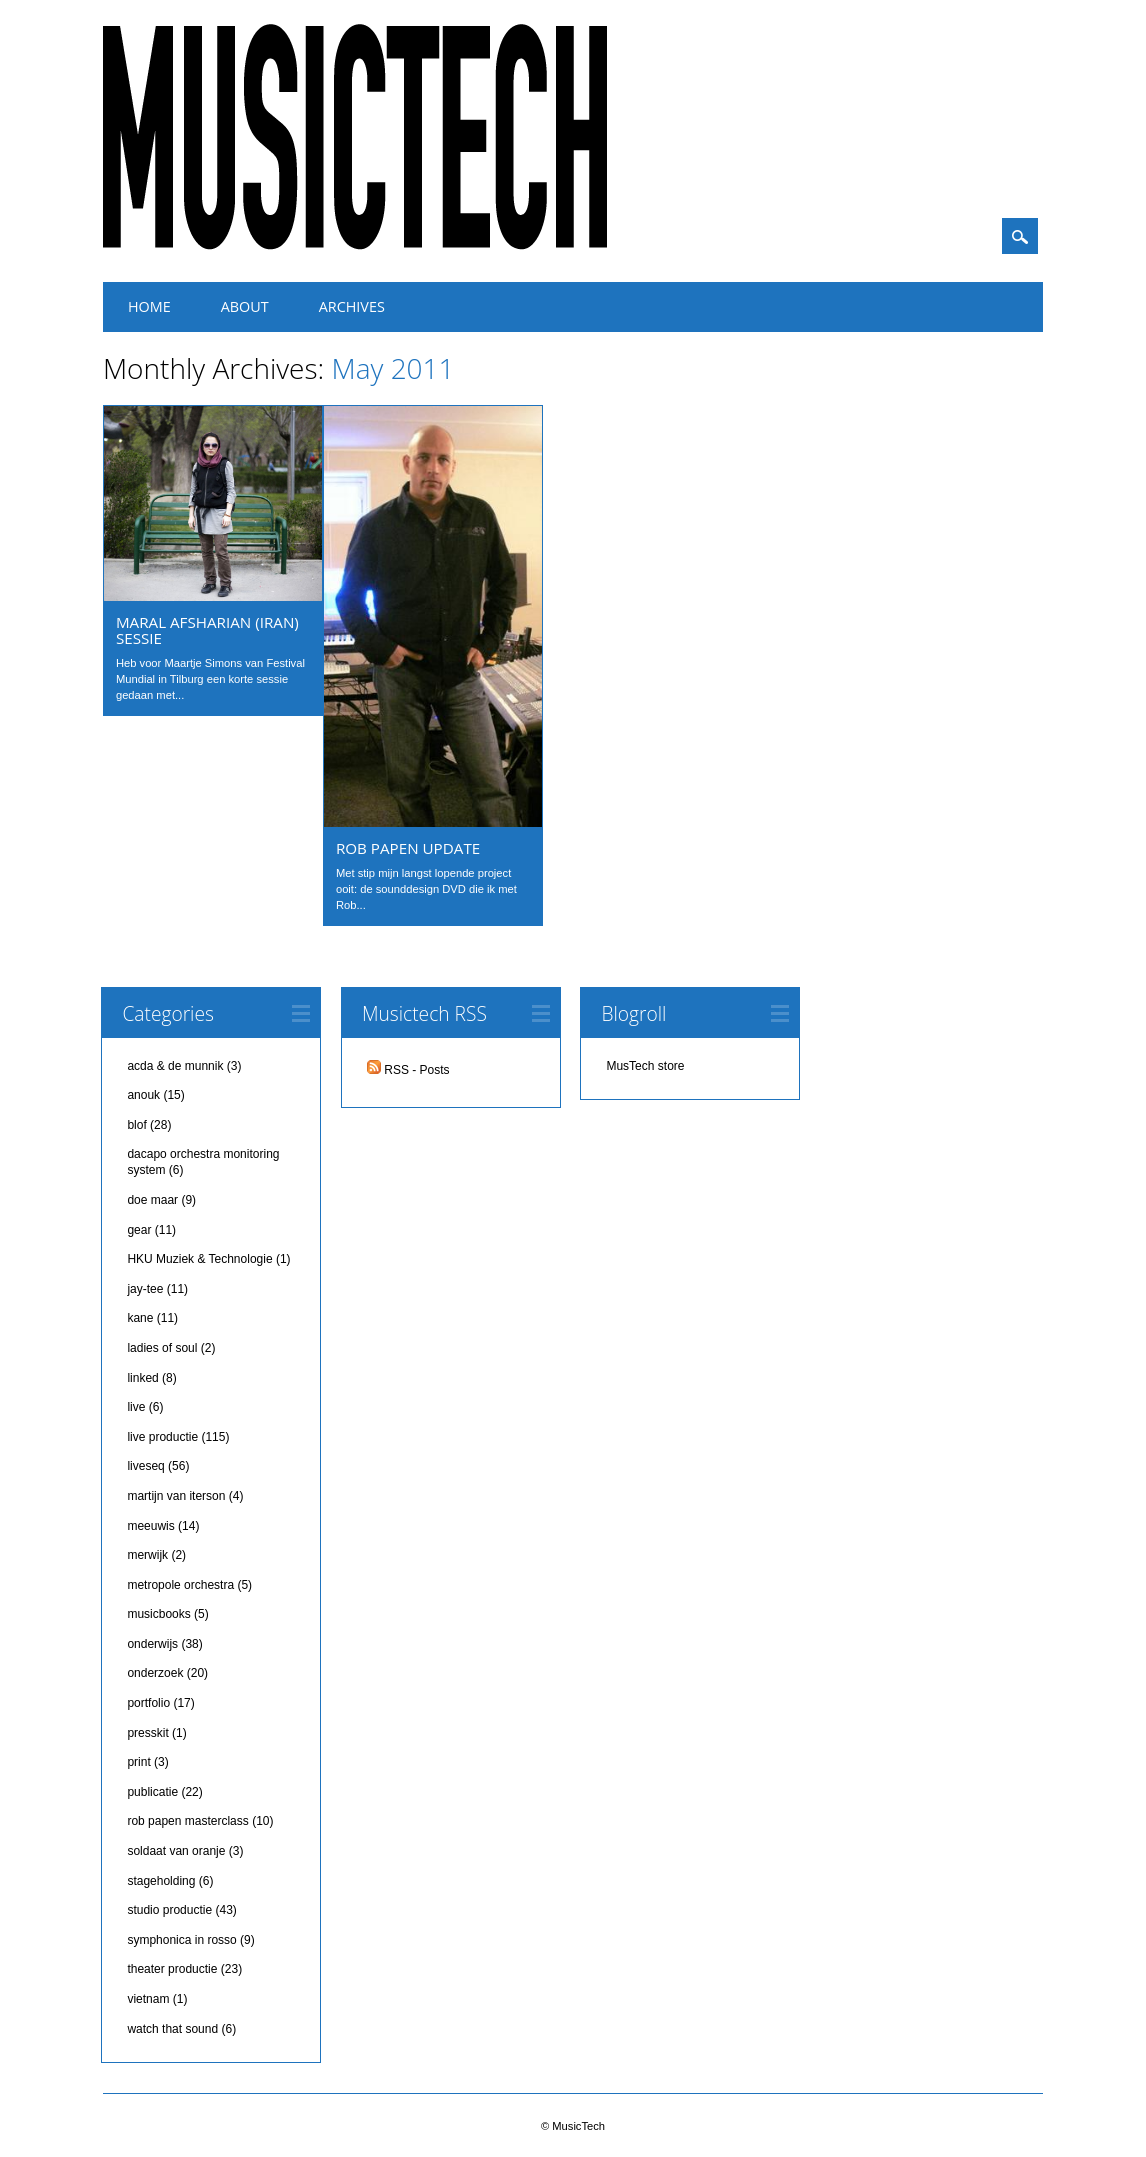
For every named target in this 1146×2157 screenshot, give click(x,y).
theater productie (172, 1969)
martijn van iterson (176, 1496)
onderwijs (152, 1644)
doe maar (152, 1200)
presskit (147, 1733)
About (245, 306)
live (136, 1407)
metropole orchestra (180, 1585)
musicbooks (158, 1614)
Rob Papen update (408, 848)
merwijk (147, 1555)
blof (136, 1125)
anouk (143, 1095)
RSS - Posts (408, 1070)
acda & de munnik (175, 1066)
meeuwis (150, 1526)
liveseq (145, 1466)
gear (139, 1230)
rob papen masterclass (187, 1821)
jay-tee (145, 1289)
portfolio (148, 1703)
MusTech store (645, 1066)
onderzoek (155, 1673)
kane (140, 1318)
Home (149, 306)
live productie (162, 1437)
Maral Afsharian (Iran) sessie (207, 630)
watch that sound (172, 2029)
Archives (352, 306)
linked (142, 1378)
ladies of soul (162, 1348)
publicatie (152, 1792)
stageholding (161, 1881)
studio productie (169, 1910)
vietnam (148, 1999)
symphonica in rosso (181, 1940)
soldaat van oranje (176, 1851)
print (138, 1762)
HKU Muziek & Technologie (199, 1259)
